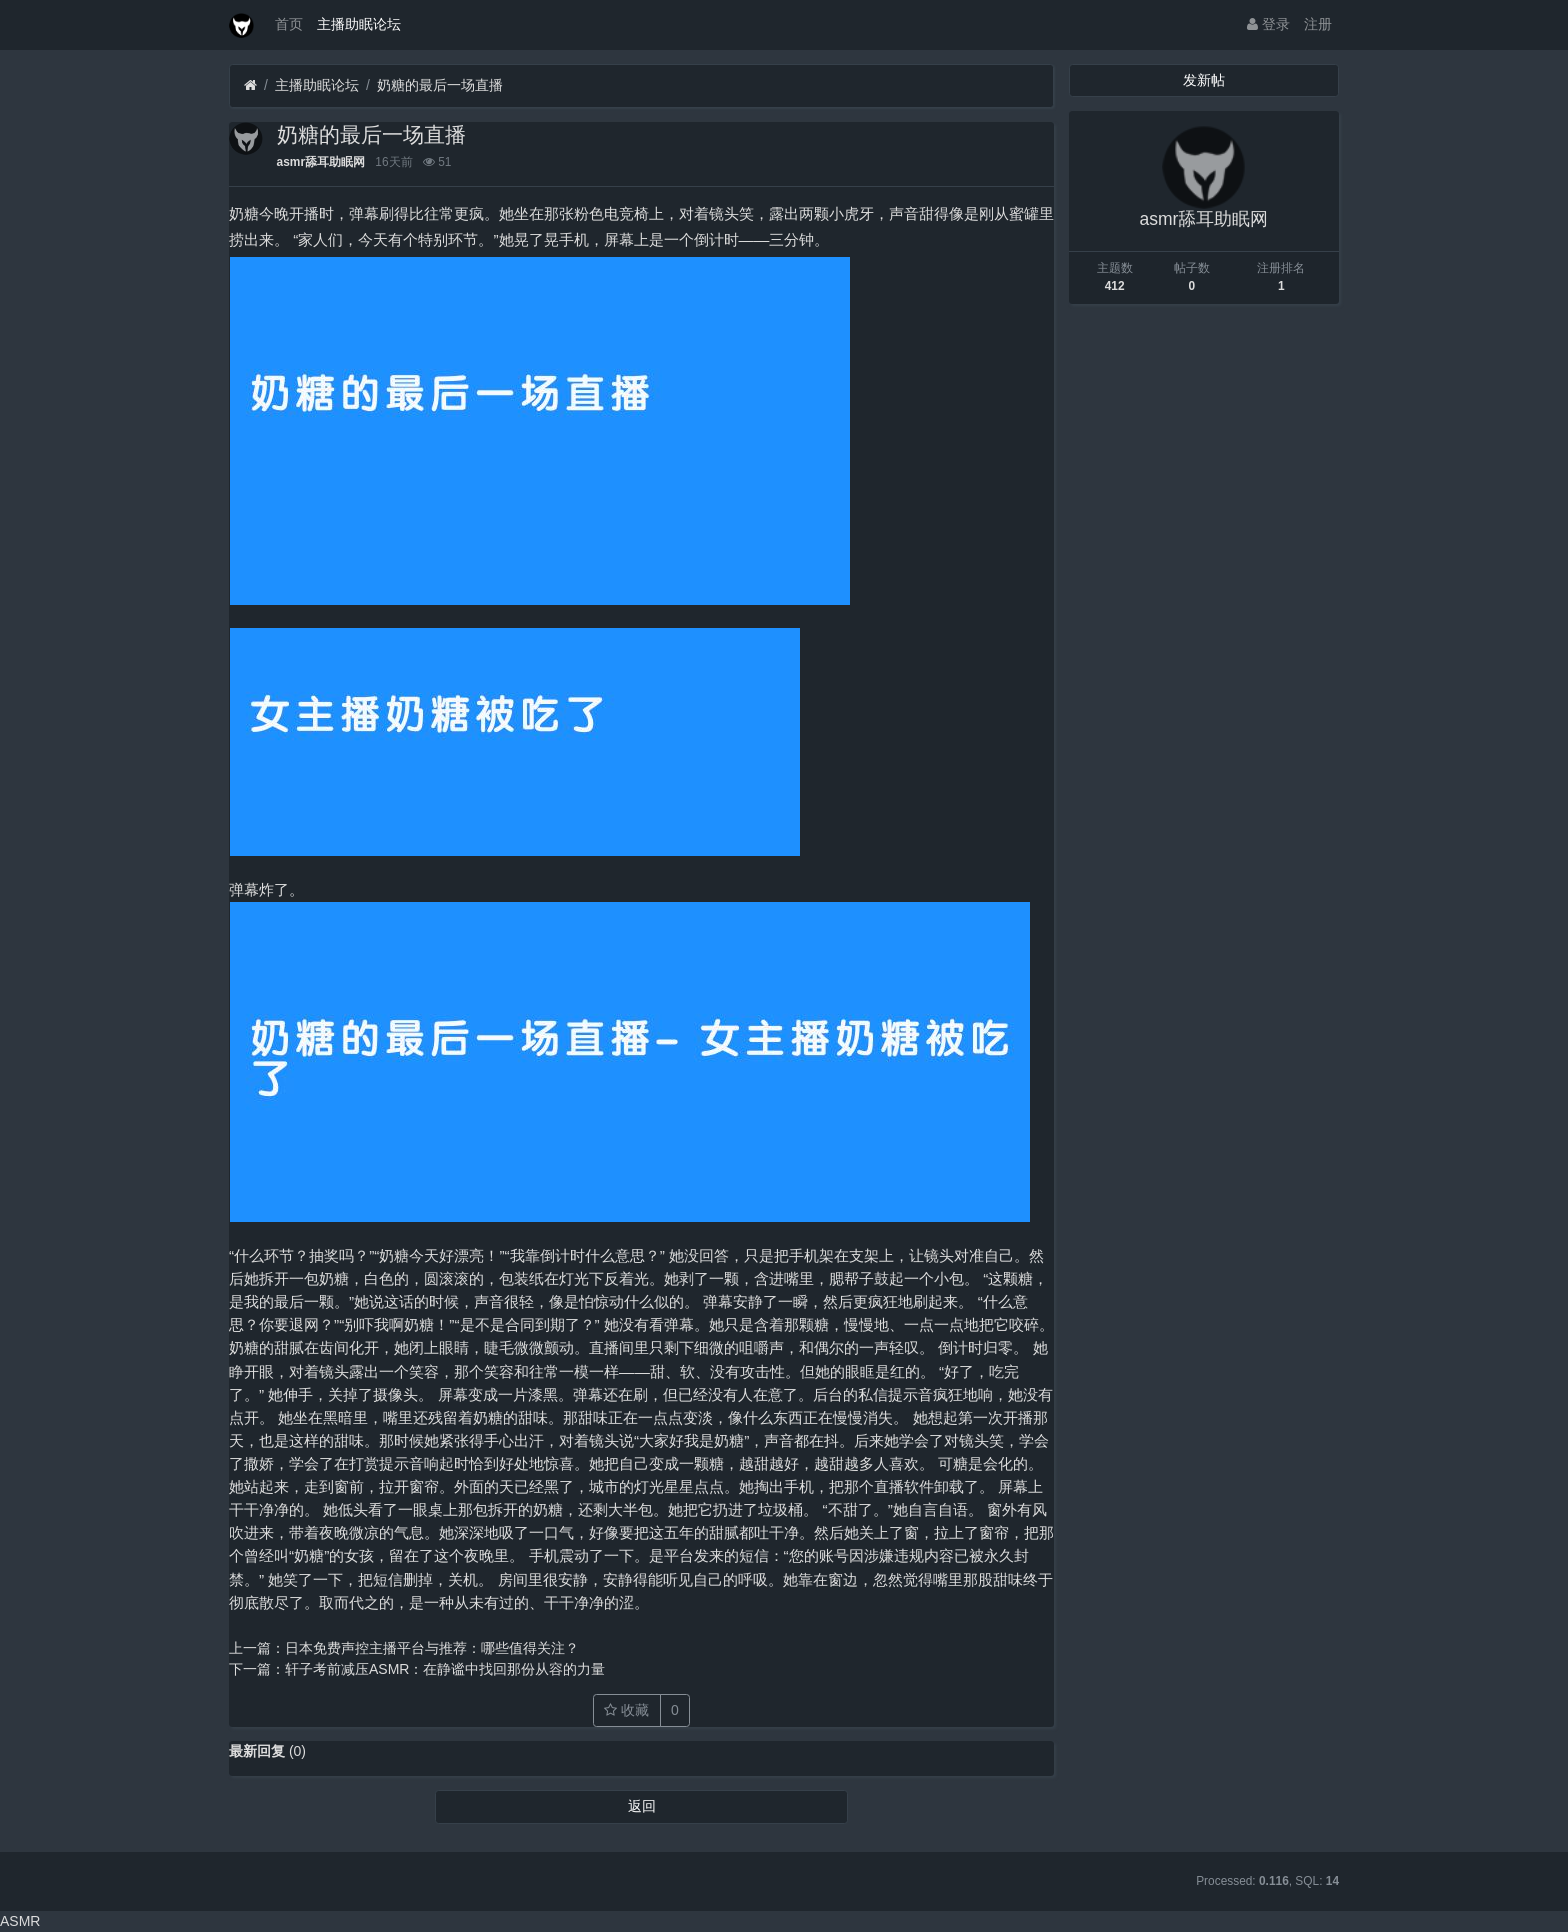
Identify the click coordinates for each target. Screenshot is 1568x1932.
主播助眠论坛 (359, 24)
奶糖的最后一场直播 (440, 85)
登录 (1268, 24)
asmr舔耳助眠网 (321, 162)
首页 (289, 24)
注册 (1318, 24)
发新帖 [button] (1204, 80)
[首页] (250, 85)
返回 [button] (642, 1806)
